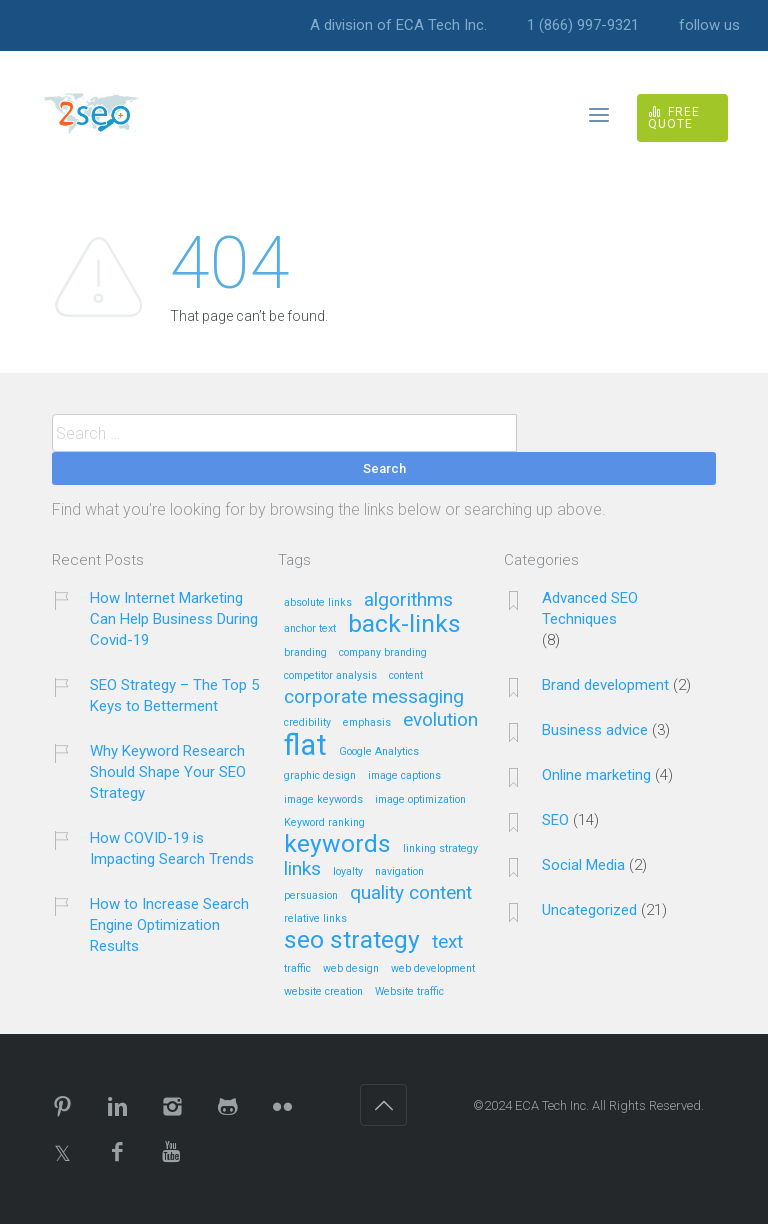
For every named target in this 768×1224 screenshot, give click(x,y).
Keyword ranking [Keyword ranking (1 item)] (324, 823)
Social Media (583, 865)
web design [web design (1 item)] (351, 969)
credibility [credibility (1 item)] (307, 723)
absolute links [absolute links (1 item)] (318, 603)
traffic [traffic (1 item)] (297, 969)
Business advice (595, 730)
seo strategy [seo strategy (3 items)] (352, 941)
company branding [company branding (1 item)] (383, 653)
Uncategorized (589, 910)
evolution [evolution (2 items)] (440, 720)
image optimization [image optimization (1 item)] (420, 800)
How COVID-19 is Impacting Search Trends (172, 848)
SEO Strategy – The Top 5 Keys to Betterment (174, 695)
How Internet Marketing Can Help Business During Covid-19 (174, 619)
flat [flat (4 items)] (305, 746)
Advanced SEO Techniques (590, 608)
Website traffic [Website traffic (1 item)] (409, 992)
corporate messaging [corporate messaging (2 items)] (374, 697)
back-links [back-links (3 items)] (404, 625)
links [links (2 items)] (302, 869)
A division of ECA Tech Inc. (398, 25)
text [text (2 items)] (447, 942)
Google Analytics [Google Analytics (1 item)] (379, 752)
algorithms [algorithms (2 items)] (408, 600)
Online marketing (596, 775)
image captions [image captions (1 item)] (404, 776)
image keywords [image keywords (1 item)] (323, 800)
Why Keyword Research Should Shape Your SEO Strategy (168, 772)
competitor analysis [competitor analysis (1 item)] (330, 676)
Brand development (605, 685)
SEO (555, 820)
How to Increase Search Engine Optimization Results (169, 925)
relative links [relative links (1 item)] (315, 919)
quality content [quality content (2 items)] (411, 893)
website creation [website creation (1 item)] (323, 992)
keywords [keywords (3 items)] (337, 845)
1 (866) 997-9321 (583, 25)
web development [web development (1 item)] (433, 969)
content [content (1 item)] (406, 676)
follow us (709, 25)
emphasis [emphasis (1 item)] (367, 723)
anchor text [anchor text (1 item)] (310, 629)
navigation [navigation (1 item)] (399, 872)
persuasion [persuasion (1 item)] (311, 896)
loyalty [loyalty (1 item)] (348, 872)
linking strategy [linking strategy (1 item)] (440, 849)
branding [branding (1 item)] (305, 653)
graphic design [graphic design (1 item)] (320, 776)
